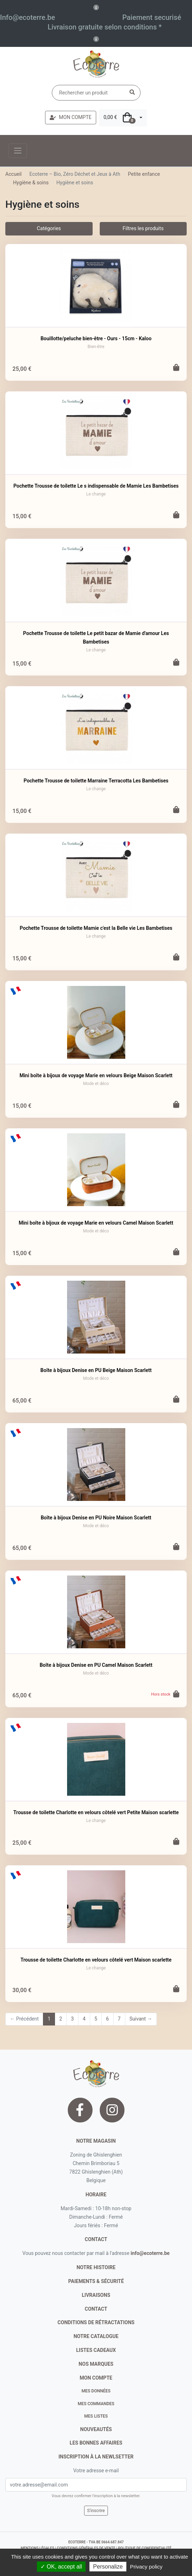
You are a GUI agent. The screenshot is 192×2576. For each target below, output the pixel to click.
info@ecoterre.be (150, 2253)
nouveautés (96, 2429)
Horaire (96, 2194)
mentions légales (37, 2548)
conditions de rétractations (96, 2322)
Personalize (108, 2567)
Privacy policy (146, 2567)
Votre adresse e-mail (96, 2470)
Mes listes (96, 2416)
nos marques (96, 2364)
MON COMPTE (71, 117)
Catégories (49, 228)
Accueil (13, 174)
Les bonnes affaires (96, 2443)
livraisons (96, 2295)
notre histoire (96, 2267)
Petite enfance (144, 174)
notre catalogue (96, 2336)
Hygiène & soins (31, 182)
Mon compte (96, 2378)
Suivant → (141, 2019)
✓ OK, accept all (61, 2567)
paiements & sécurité (96, 2281)
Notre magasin (96, 2141)
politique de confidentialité (144, 2548)
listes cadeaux (96, 2350)
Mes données (96, 2390)
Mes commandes (96, 2403)
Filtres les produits (143, 228)
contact (96, 2239)
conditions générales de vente (86, 2548)
